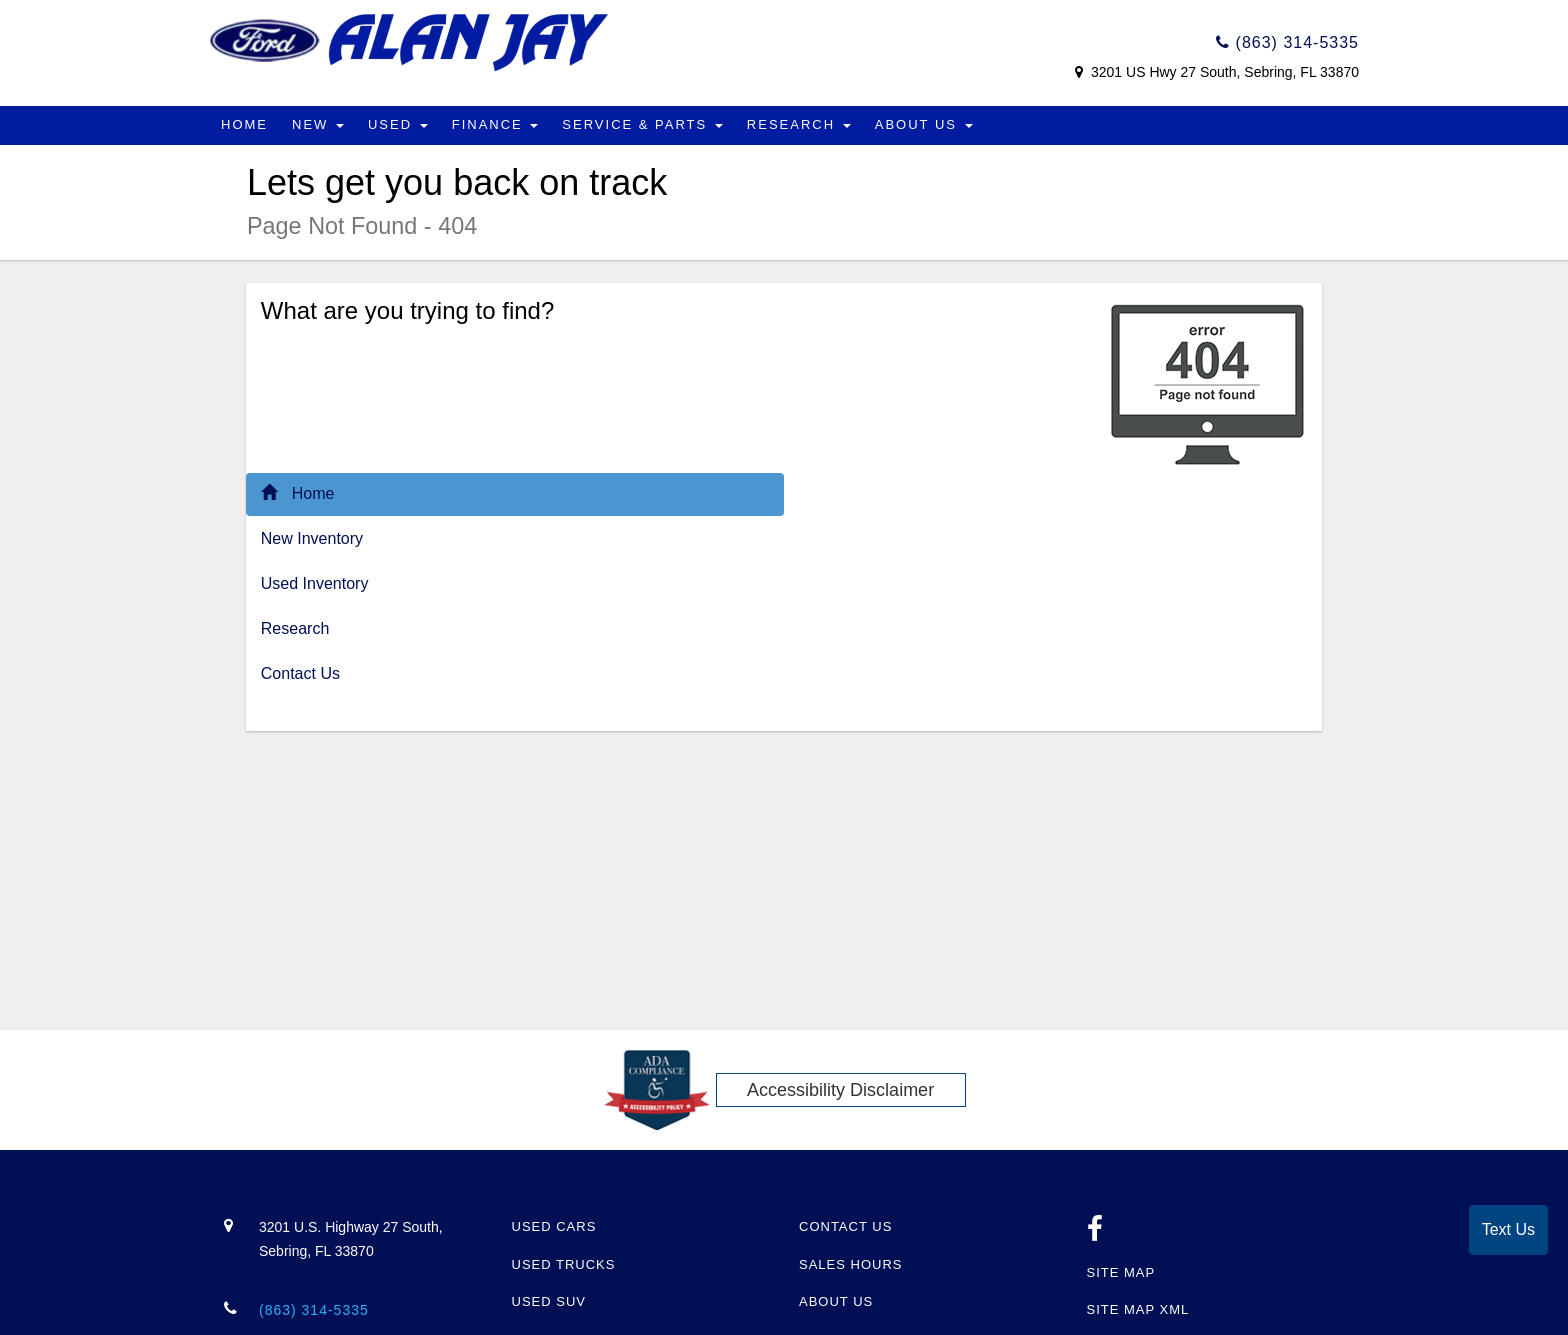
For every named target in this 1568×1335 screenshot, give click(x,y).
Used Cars (554, 1226)
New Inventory (312, 538)
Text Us (1508, 1229)
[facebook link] (1095, 1234)
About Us (924, 124)
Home (244, 124)
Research (799, 124)
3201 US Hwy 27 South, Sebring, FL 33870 (1223, 72)
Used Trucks (564, 1264)
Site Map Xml (1138, 1309)
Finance (495, 124)
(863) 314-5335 (1287, 42)
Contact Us (300, 673)
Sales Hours (850, 1264)
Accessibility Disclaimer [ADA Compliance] (840, 1090)
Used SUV (549, 1301)
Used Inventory (315, 583)
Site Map (1121, 1272)
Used (398, 124)
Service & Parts (642, 124)
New (318, 124)
